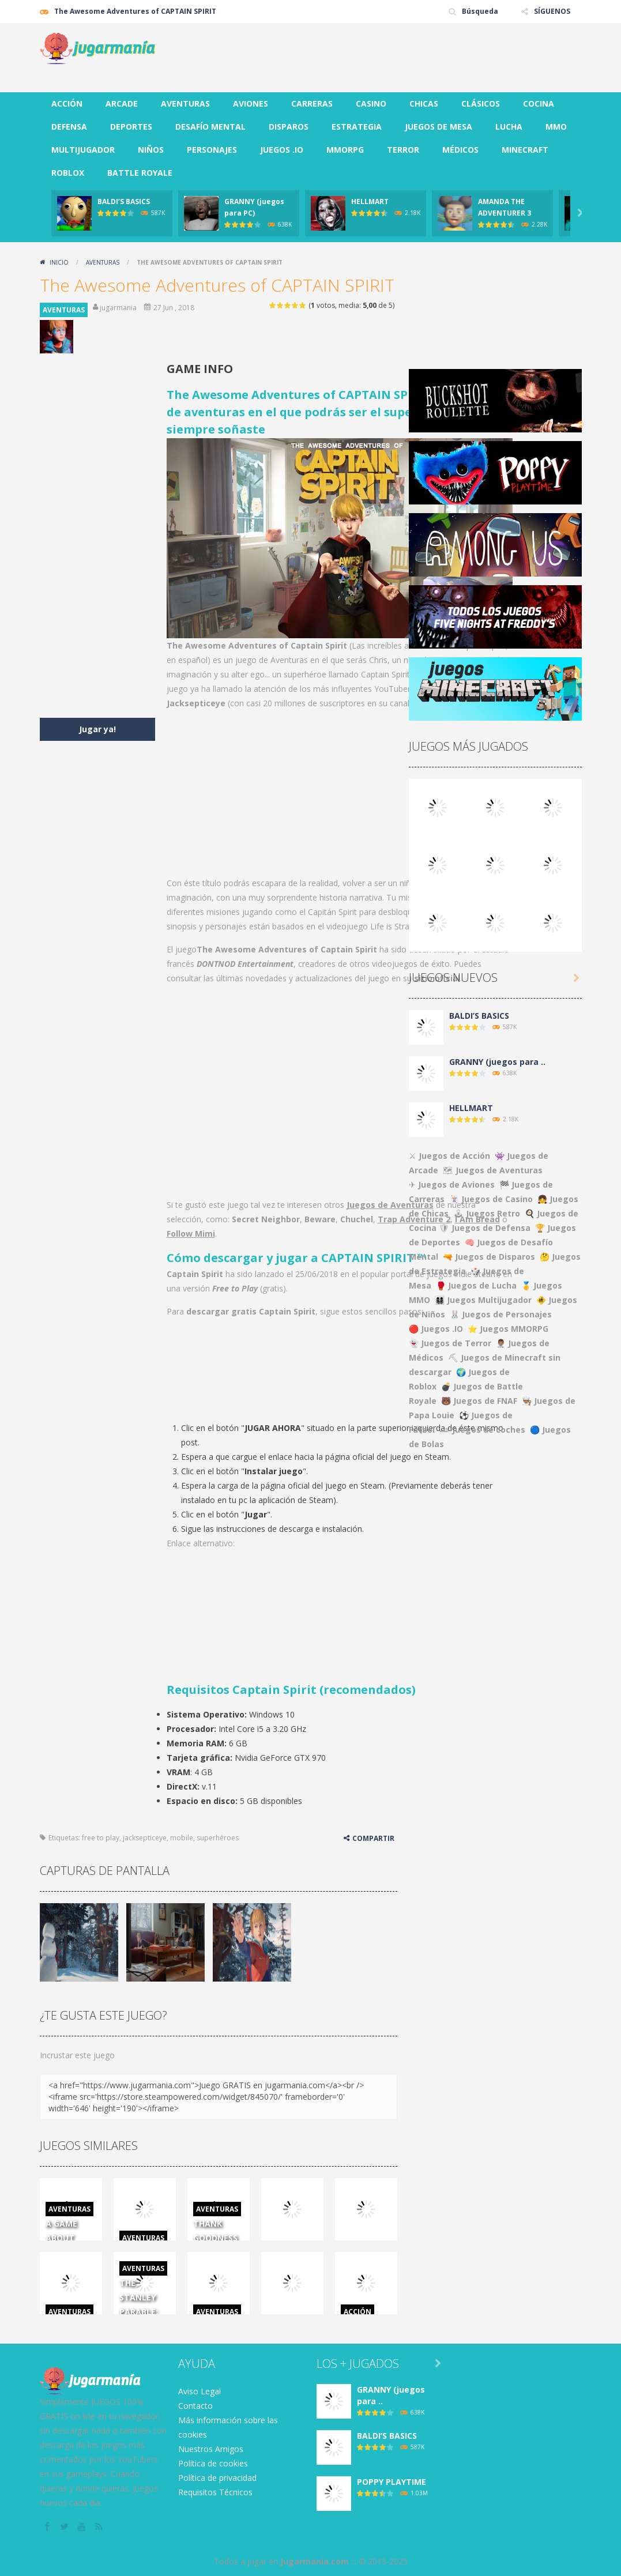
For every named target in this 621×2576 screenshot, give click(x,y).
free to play (100, 1838)
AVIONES (250, 103)
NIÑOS (151, 149)
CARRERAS (312, 103)
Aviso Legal (199, 2391)
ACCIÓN (66, 103)
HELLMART (370, 201)
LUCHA (508, 126)
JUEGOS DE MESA (438, 126)
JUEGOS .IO (281, 149)
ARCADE (122, 103)
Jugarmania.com (314, 2561)
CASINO (371, 103)
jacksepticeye (145, 1838)
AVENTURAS (185, 103)
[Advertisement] (372, 58)
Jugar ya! (97, 729)
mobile (181, 1838)
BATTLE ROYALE (139, 172)
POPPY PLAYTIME (391, 2481)
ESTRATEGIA (357, 126)
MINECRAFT (525, 149)
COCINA (538, 103)
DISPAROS (288, 126)
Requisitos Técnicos (215, 2492)
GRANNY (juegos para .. (497, 1061)
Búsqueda (480, 11)
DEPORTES (131, 126)
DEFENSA (69, 126)
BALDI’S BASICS (123, 201)
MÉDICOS (460, 149)
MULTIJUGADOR (83, 149)
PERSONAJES (212, 149)
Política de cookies (213, 2463)
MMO (556, 126)
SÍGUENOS (552, 11)
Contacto (195, 2405)
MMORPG (345, 149)
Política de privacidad (217, 2477)
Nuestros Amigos (210, 2448)
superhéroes (218, 1838)
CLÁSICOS (480, 103)
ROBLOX (67, 172)
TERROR (403, 149)
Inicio (59, 262)
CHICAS (423, 103)
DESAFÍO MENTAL (210, 126)
